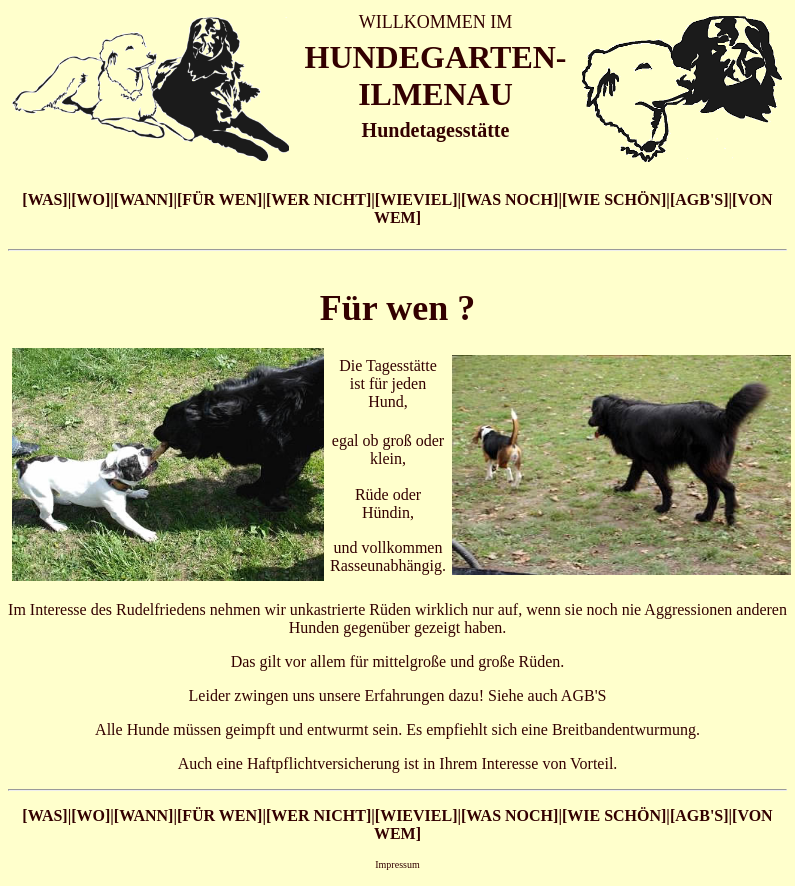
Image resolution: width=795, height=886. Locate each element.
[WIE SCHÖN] (614, 199)
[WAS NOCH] (509, 199)
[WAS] (44, 199)
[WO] (90, 199)
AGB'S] (701, 199)
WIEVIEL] (418, 199)
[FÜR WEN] (219, 199)
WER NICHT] (321, 199)
